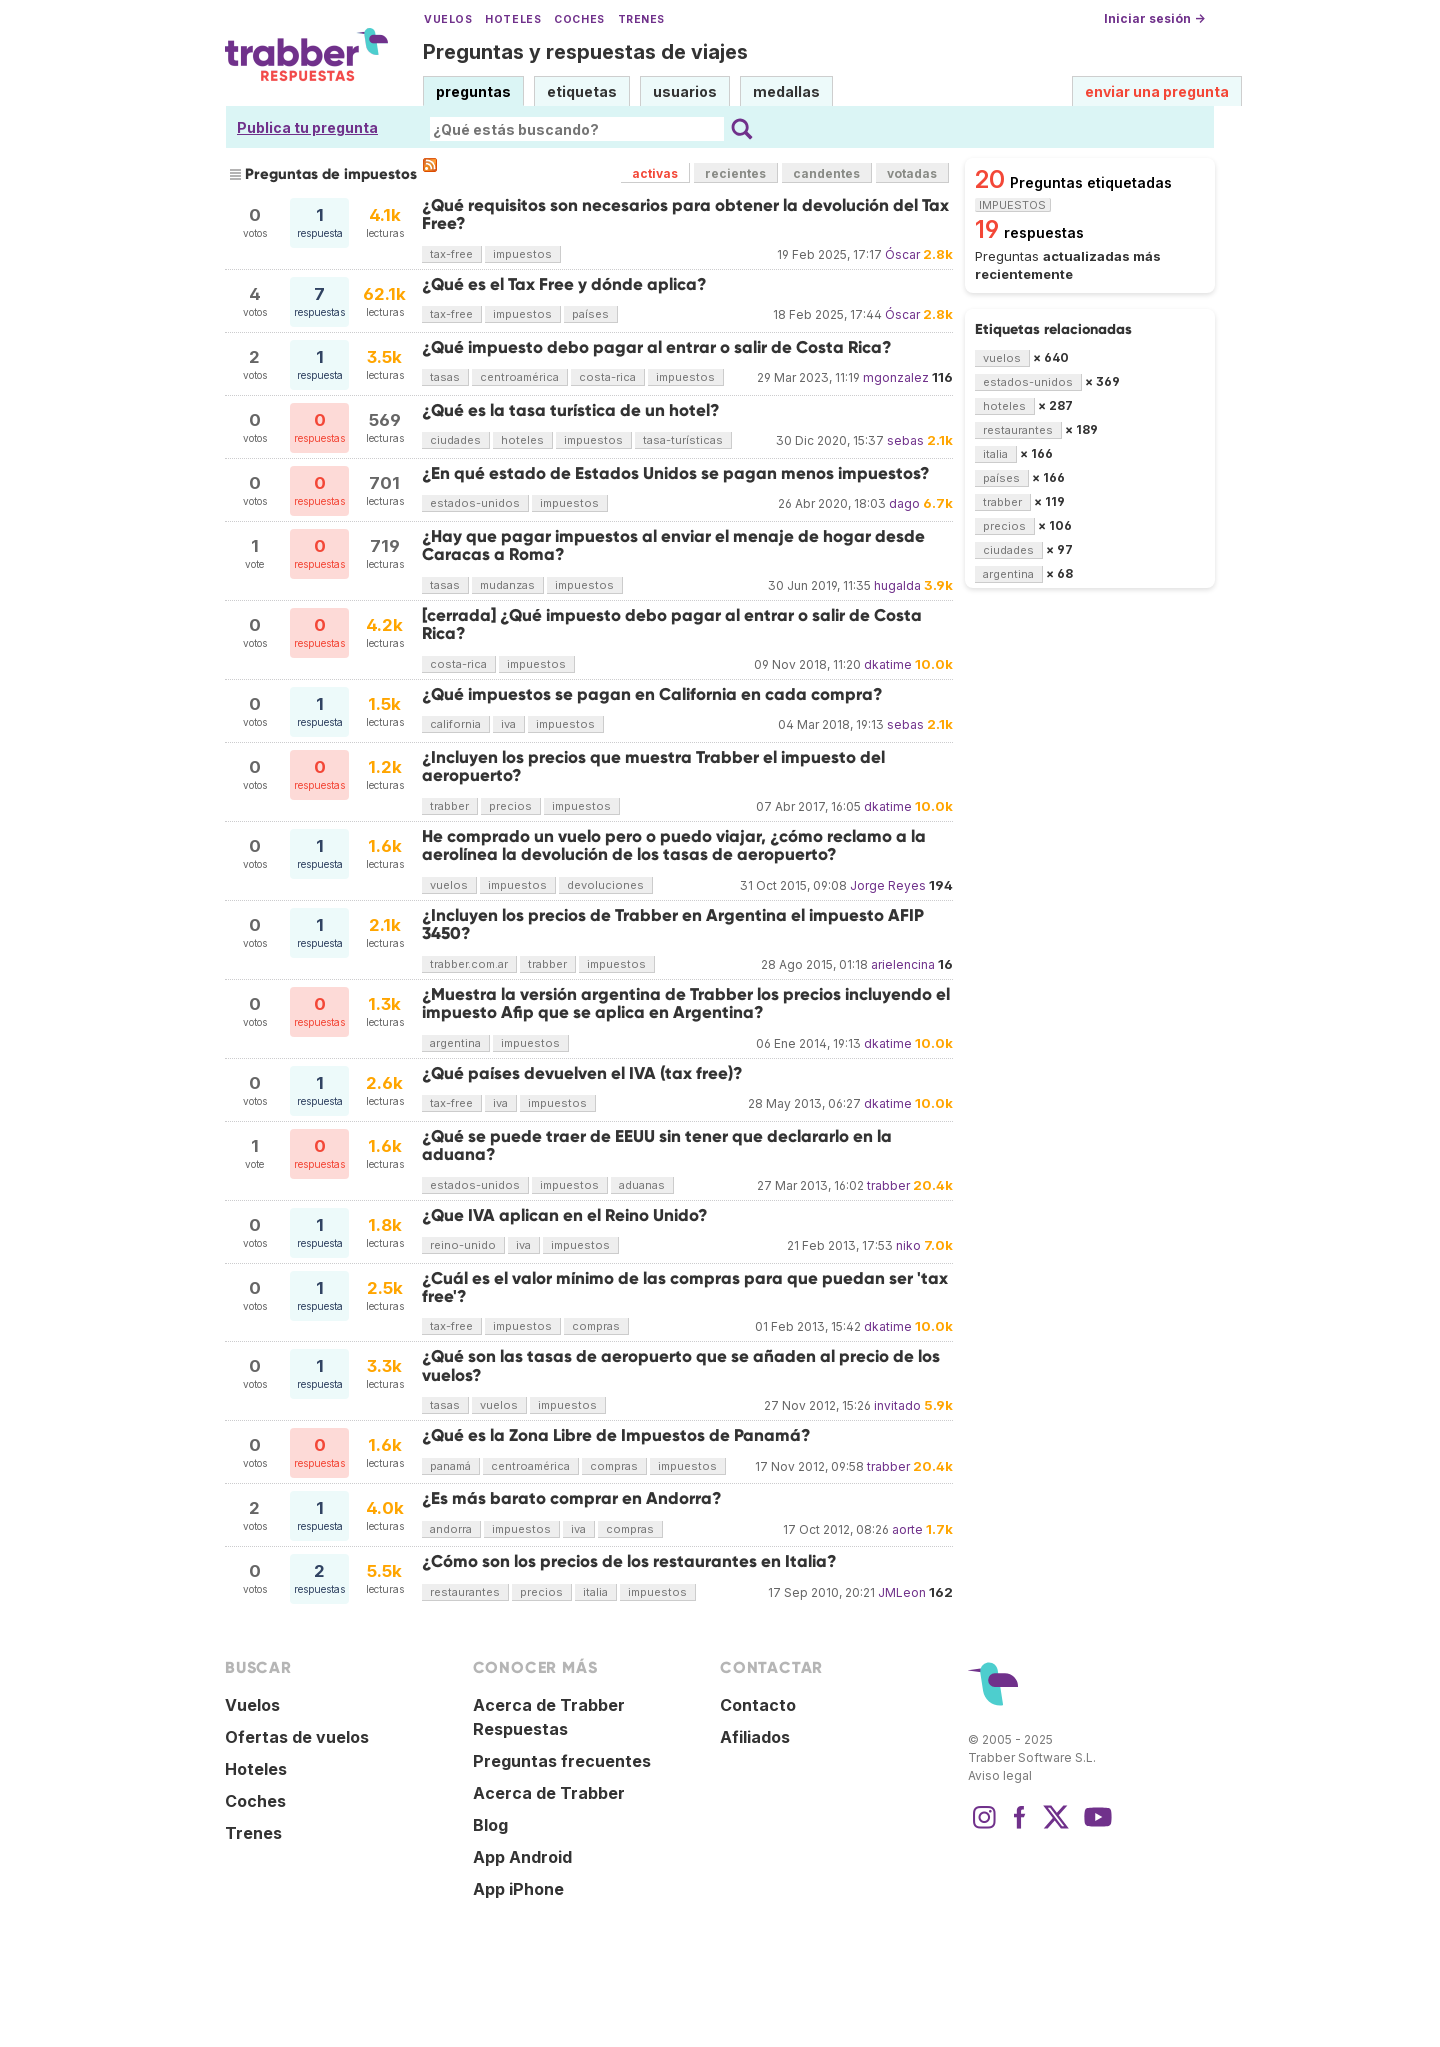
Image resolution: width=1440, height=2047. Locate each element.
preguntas (473, 91)
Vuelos (448, 19)
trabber (449, 806)
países (590, 314)
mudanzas (507, 585)
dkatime (888, 664)
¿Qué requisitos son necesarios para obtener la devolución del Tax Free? (685, 214)
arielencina (903, 964)
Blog (490, 1825)
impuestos (522, 254)
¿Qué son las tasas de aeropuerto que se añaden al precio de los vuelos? (681, 1365)
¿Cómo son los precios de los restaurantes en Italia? (629, 1561)
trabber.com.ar (469, 964)
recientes (735, 173)
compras (596, 1326)
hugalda (897, 585)
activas (655, 173)
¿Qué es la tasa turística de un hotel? (571, 410)
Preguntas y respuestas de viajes (585, 52)
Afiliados (755, 1737)
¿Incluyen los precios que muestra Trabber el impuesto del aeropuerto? (653, 766)
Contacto (758, 1705)
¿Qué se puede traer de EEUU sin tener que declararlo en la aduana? (657, 1145)
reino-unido (463, 1245)
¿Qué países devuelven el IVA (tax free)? (582, 1073)
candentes (826, 173)
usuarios (685, 91)
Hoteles (513, 19)
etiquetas (582, 91)
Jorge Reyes (888, 885)
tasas (445, 377)
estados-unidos (475, 503)
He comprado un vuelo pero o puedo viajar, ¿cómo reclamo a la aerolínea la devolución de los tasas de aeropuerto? (674, 845)
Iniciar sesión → (1154, 18)
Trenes (641, 19)
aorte (907, 1529)
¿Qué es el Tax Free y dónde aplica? (564, 284)
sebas (905, 440)
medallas (786, 91)
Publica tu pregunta (307, 127)
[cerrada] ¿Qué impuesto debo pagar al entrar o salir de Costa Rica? (672, 624)
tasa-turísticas (683, 440)
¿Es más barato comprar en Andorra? (572, 1498)
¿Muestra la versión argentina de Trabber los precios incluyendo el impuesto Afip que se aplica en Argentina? (686, 1003)
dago (904, 503)
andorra (451, 1529)
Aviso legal (1000, 1775)
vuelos (449, 885)
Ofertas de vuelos (297, 1737)
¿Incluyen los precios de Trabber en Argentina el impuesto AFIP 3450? (673, 924)
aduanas (642, 1185)
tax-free (451, 254)
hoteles (522, 440)
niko (908, 1245)
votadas (912, 173)
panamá (450, 1466)
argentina (455, 1043)
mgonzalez (896, 377)
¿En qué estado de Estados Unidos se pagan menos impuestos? (676, 473)
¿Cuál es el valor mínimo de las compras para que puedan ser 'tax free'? (685, 1287)
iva (508, 724)
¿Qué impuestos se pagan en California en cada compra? (652, 694)
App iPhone (518, 1889)
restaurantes (465, 1592)
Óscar (902, 254)
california (455, 724)
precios (510, 806)
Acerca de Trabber (549, 1793)
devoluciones (605, 885)
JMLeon (902, 1592)
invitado (897, 1405)
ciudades (455, 440)
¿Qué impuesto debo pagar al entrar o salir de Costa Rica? (657, 347)
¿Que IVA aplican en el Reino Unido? (565, 1215)
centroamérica (519, 377)
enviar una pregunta (1157, 91)
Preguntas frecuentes (562, 1761)
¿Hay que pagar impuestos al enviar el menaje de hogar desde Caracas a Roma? (673, 545)
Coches (579, 19)
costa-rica (607, 377)
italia (595, 1592)
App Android (522, 1857)
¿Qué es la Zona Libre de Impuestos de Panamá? (616, 1435)
